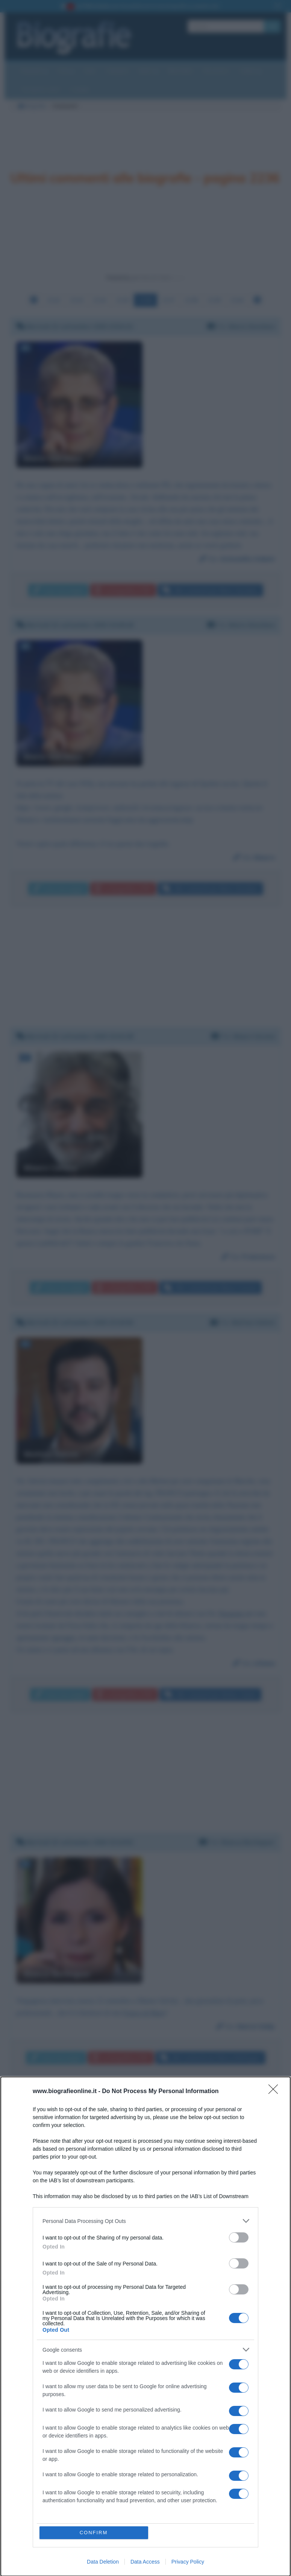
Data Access (145, 2562)
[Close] (275, 2091)
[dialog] (145, 2326)
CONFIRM (94, 2532)
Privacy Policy (187, 2562)
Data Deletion (103, 2562)
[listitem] (145, 2221)
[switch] (239, 2237)
